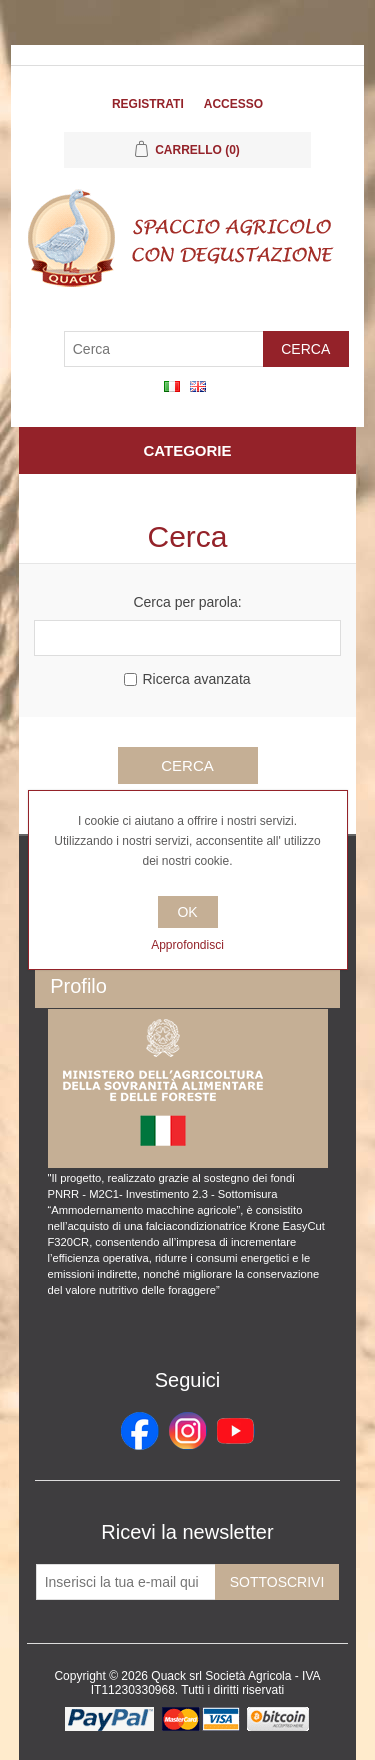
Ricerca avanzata (196, 679)
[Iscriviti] (126, 1582)
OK (187, 912)
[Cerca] (164, 349)
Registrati (148, 104)
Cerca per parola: (187, 602)
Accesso (233, 104)
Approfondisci (187, 945)
